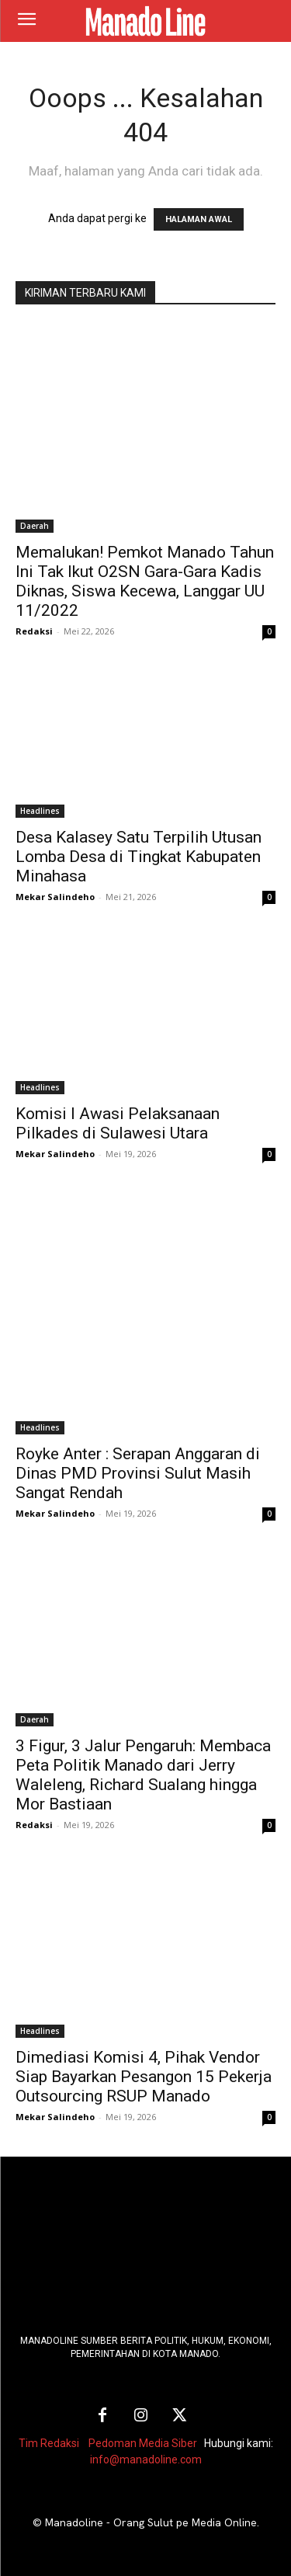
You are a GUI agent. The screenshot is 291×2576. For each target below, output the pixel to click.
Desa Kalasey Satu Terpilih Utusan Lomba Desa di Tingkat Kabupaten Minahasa (139, 856)
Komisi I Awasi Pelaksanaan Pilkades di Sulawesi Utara (118, 1123)
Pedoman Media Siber (142, 2443)
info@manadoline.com (146, 2459)
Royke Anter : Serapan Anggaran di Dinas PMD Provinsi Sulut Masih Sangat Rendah (138, 1473)
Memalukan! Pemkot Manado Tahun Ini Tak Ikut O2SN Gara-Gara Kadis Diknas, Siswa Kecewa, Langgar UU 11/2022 (145, 581)
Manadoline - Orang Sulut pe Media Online (151, 2522)
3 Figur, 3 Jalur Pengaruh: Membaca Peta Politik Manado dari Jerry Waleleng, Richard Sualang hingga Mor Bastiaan (143, 1774)
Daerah (34, 525)
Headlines (40, 810)
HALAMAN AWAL (198, 219)
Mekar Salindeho (55, 896)
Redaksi (34, 631)
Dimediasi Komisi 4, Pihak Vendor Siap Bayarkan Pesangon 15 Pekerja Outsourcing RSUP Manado (144, 2076)
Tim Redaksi (49, 2443)
